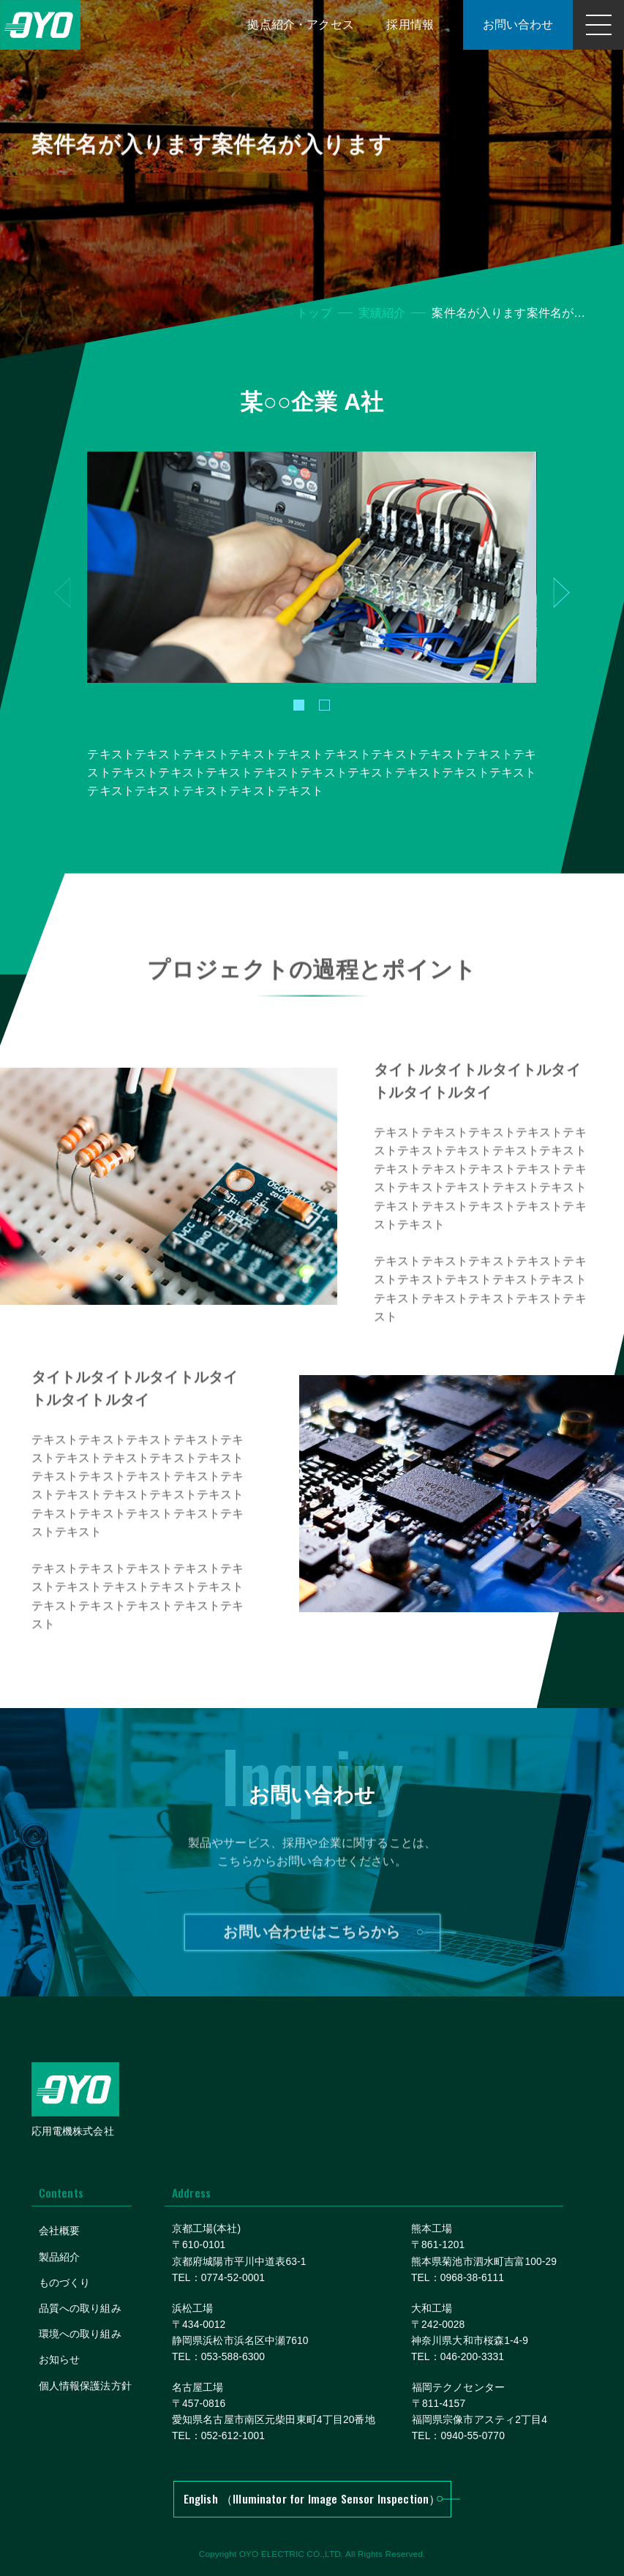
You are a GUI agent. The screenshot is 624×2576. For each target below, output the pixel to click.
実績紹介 (382, 313)
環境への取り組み (80, 2334)
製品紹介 (59, 2257)
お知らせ (59, 2359)
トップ (313, 313)
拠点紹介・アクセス (300, 24)
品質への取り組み (80, 2308)
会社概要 (59, 2230)
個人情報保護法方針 (85, 2386)
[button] (298, 705)
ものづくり (65, 2282)
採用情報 (410, 24)
